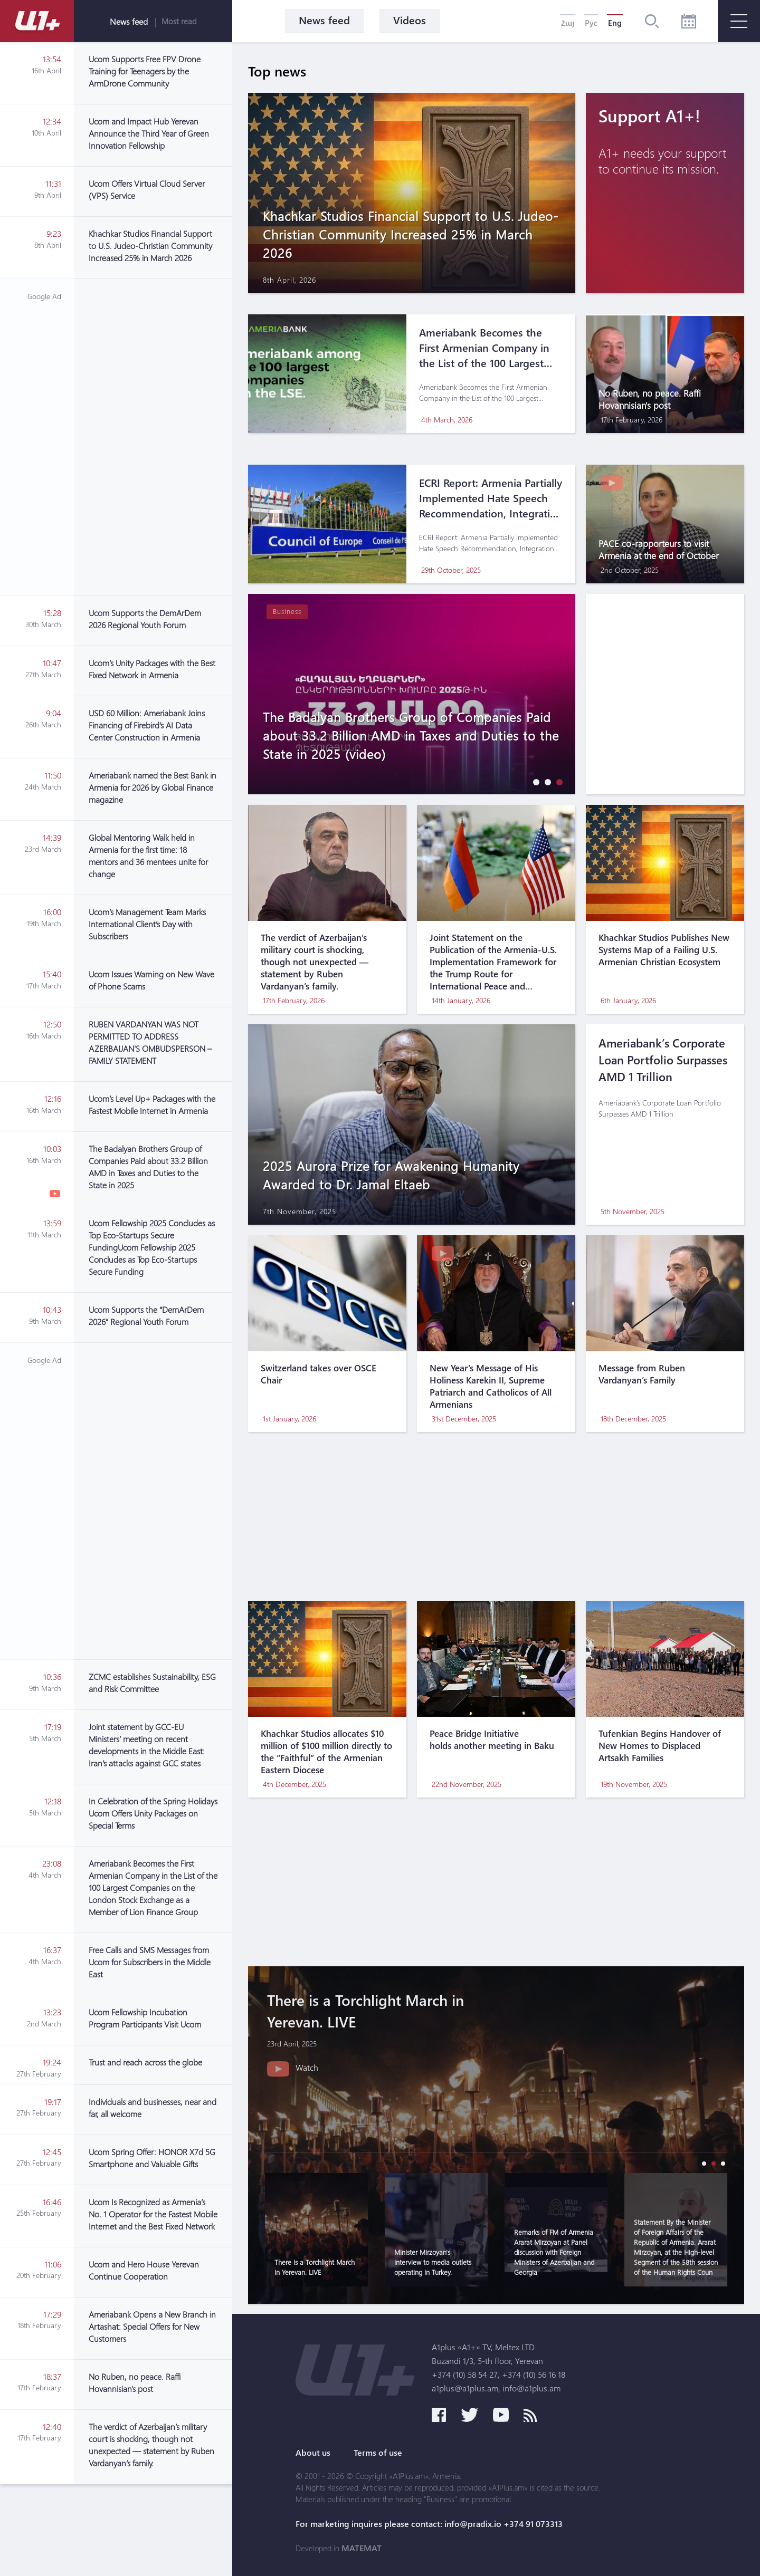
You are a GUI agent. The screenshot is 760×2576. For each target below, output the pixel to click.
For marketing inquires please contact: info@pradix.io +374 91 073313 (429, 2523)
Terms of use (378, 2452)
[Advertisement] (153, 437)
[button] (533, 782)
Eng (615, 22)
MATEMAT (361, 2548)
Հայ (567, 22)
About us (313, 2452)
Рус (591, 22)
